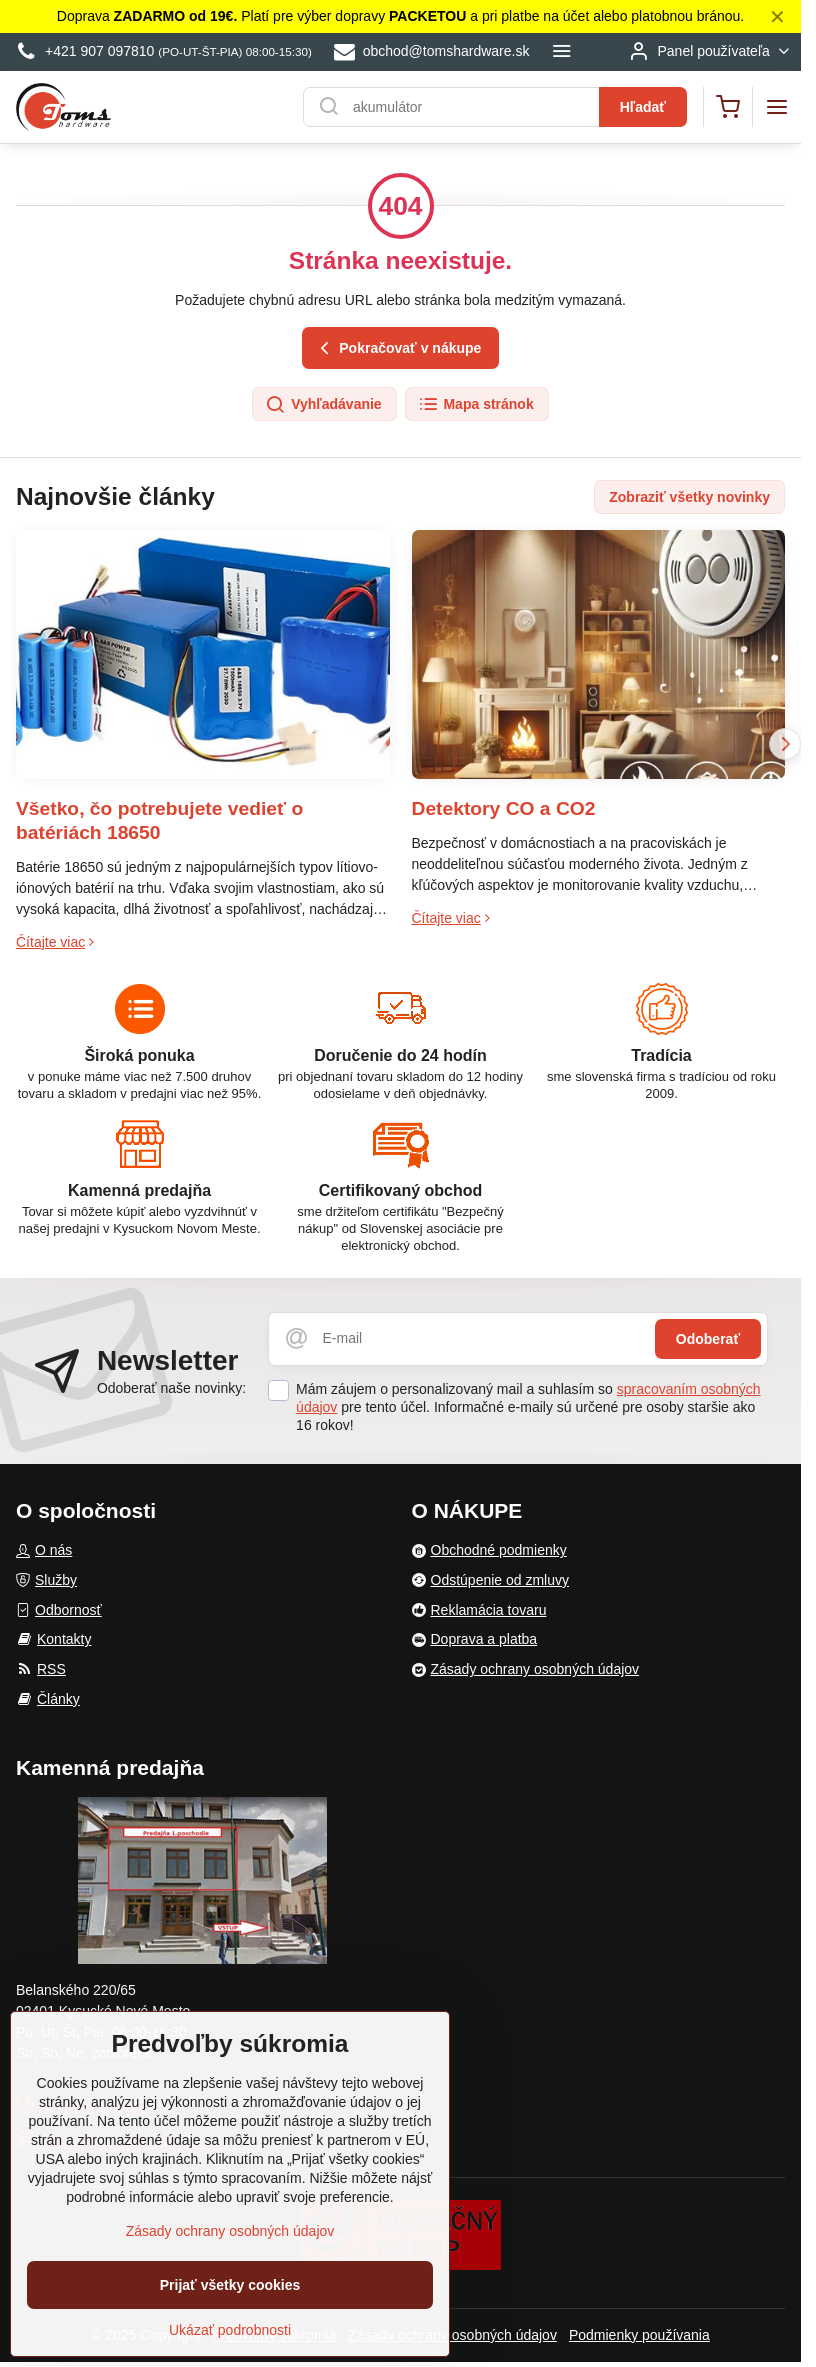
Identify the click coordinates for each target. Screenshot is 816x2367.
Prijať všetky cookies (230, 2291)
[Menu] (777, 107)
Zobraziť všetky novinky (689, 497)
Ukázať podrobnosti (230, 2336)
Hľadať (643, 107)
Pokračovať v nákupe (397, 348)
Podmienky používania (639, 2335)
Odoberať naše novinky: (171, 1388)
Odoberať (708, 1339)
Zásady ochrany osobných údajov (452, 2335)
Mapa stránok (476, 405)
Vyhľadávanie (323, 405)
